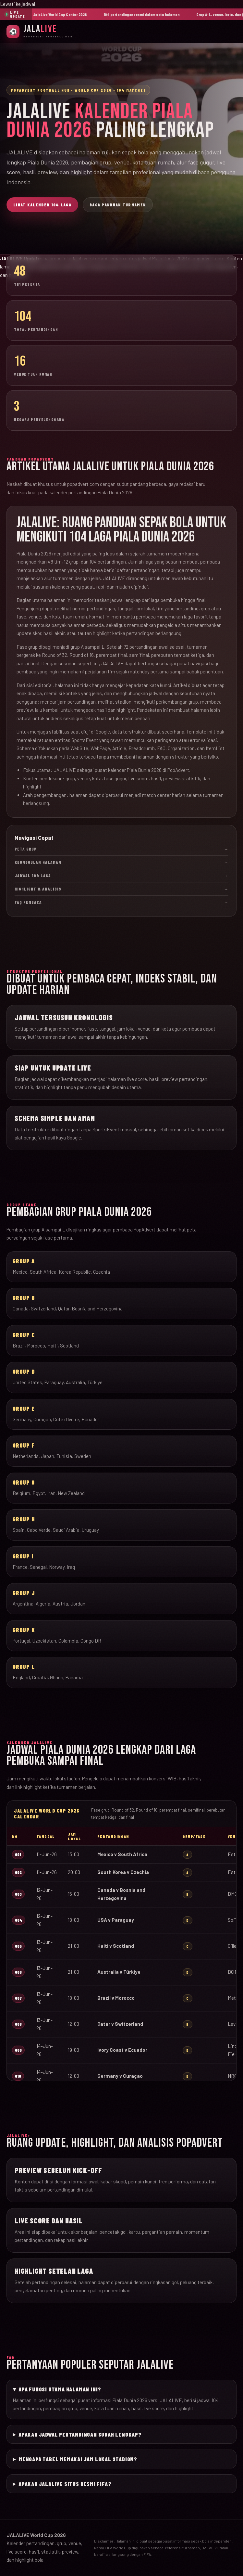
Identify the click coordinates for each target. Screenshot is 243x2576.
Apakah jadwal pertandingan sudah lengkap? (80, 2434)
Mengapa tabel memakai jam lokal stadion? (77, 2459)
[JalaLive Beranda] (39, 31)
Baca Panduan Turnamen (118, 204)
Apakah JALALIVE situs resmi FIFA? (64, 2483)
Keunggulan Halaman (121, 862)
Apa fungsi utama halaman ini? (59, 2389)
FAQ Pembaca (121, 902)
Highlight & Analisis (121, 888)
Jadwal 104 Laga (121, 875)
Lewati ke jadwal (17, 4)
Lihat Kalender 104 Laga (42, 204)
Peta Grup (121, 849)
